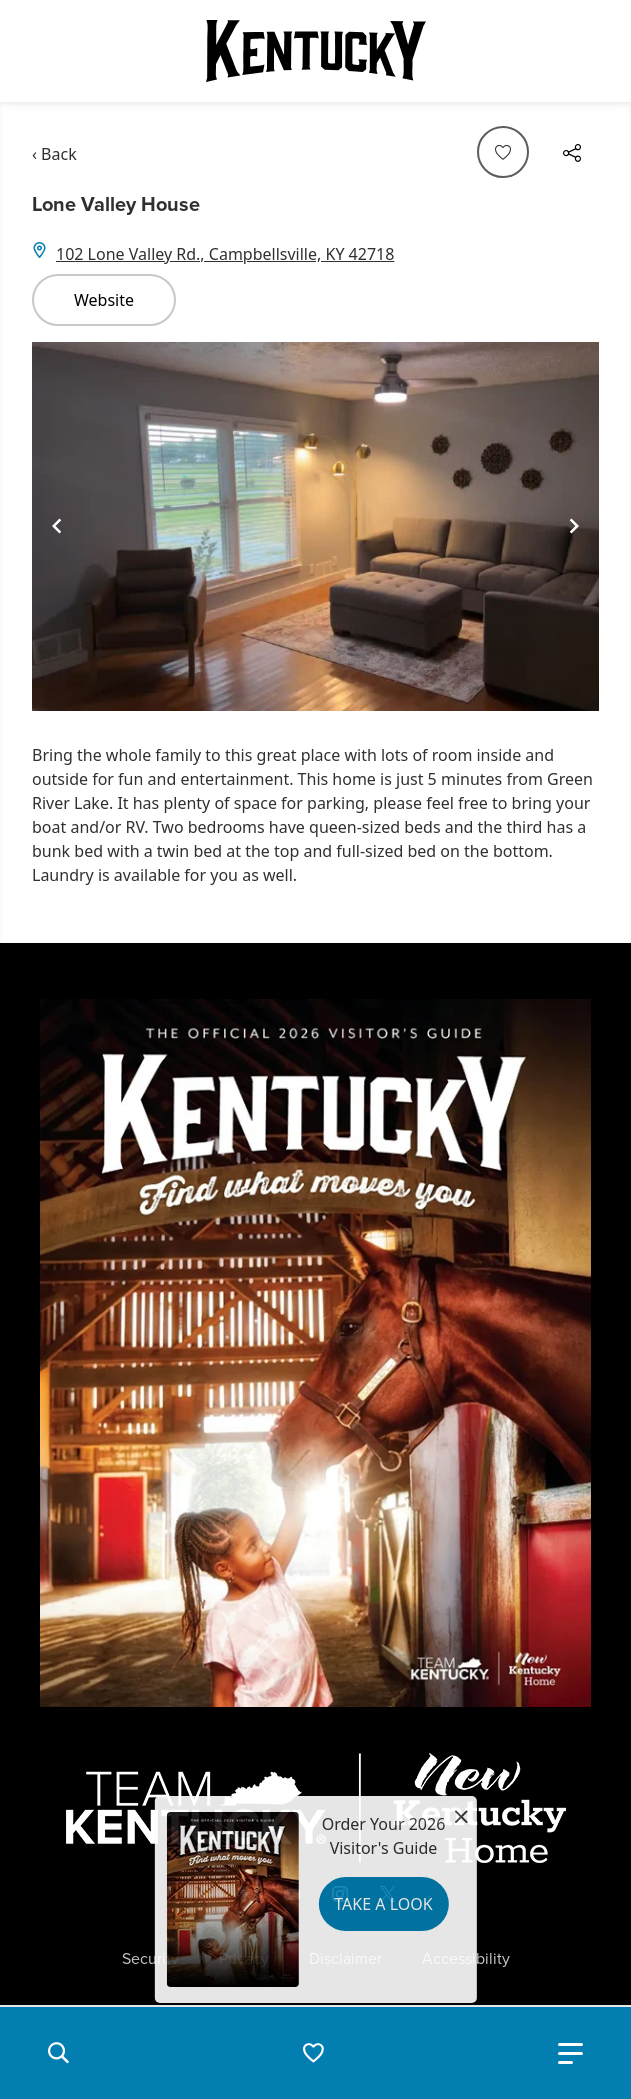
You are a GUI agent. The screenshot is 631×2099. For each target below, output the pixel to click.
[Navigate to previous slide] (57, 526)
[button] (58, 2053)
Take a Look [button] (383, 1904)
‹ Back (54, 154)
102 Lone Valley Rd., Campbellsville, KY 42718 (225, 254)
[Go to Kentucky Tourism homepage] (316, 51)
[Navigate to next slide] (574, 526)
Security (150, 1959)
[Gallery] (315, 527)
